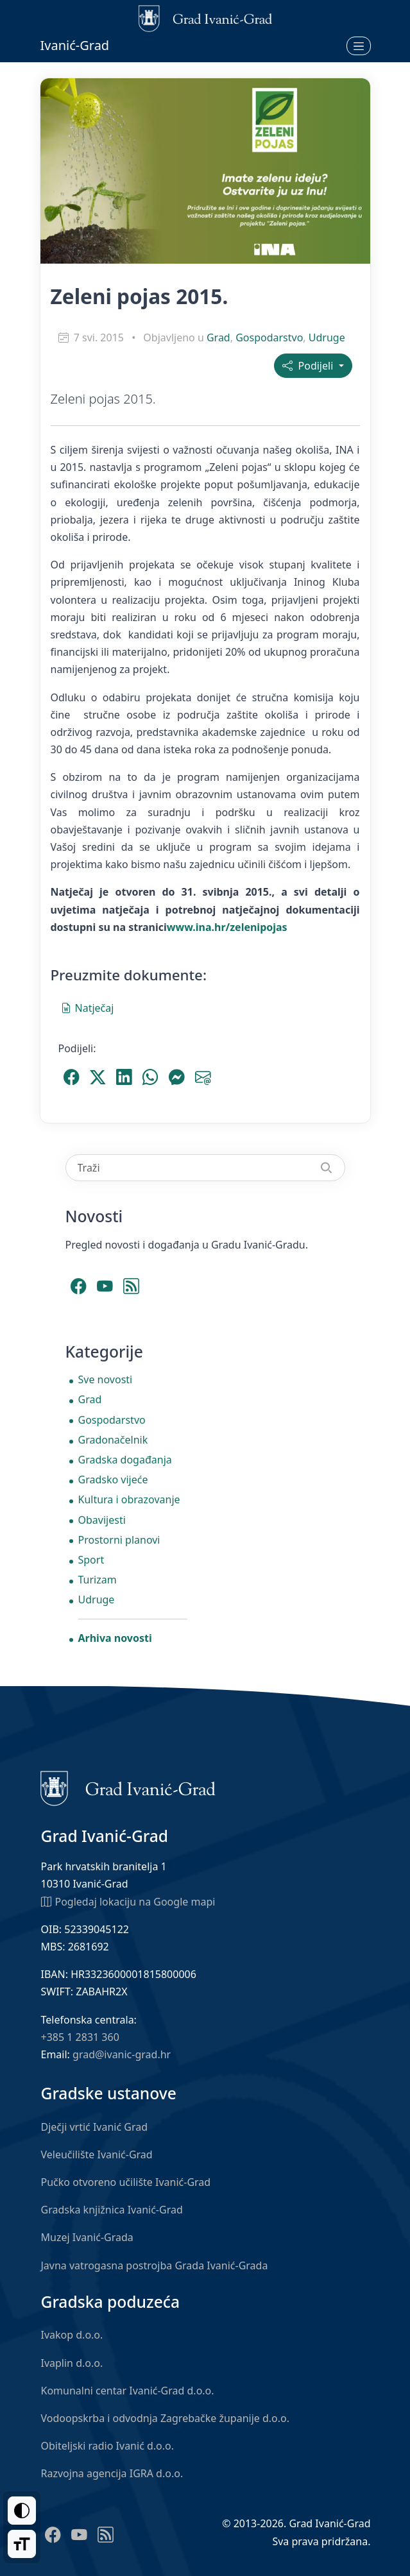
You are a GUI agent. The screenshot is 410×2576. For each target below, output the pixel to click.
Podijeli (309, 366)
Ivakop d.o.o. (72, 2335)
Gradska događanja (125, 1460)
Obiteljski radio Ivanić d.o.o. (108, 2446)
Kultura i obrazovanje (129, 1499)
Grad (218, 337)
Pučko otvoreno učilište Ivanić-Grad (126, 2182)
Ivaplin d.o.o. (72, 2363)
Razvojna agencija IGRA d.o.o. (112, 2473)
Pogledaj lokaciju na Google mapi (128, 1901)
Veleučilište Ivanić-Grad (97, 2154)
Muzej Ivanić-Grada (87, 2237)
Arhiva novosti (115, 1638)
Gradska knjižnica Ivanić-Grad (112, 2210)
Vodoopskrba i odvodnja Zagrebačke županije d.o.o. (165, 2418)
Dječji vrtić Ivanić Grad (94, 2127)
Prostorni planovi (119, 1540)
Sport (91, 1560)
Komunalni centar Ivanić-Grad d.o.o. (127, 2391)
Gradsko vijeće (113, 1479)
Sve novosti (105, 1379)
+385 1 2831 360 (80, 2037)
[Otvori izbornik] (358, 46)
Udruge (327, 337)
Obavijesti (102, 1520)
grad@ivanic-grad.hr (122, 2054)
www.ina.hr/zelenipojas (227, 927)
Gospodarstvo (269, 337)
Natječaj (87, 1007)
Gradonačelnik (113, 1440)
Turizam (97, 1580)
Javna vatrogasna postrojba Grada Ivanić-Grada (154, 2265)
